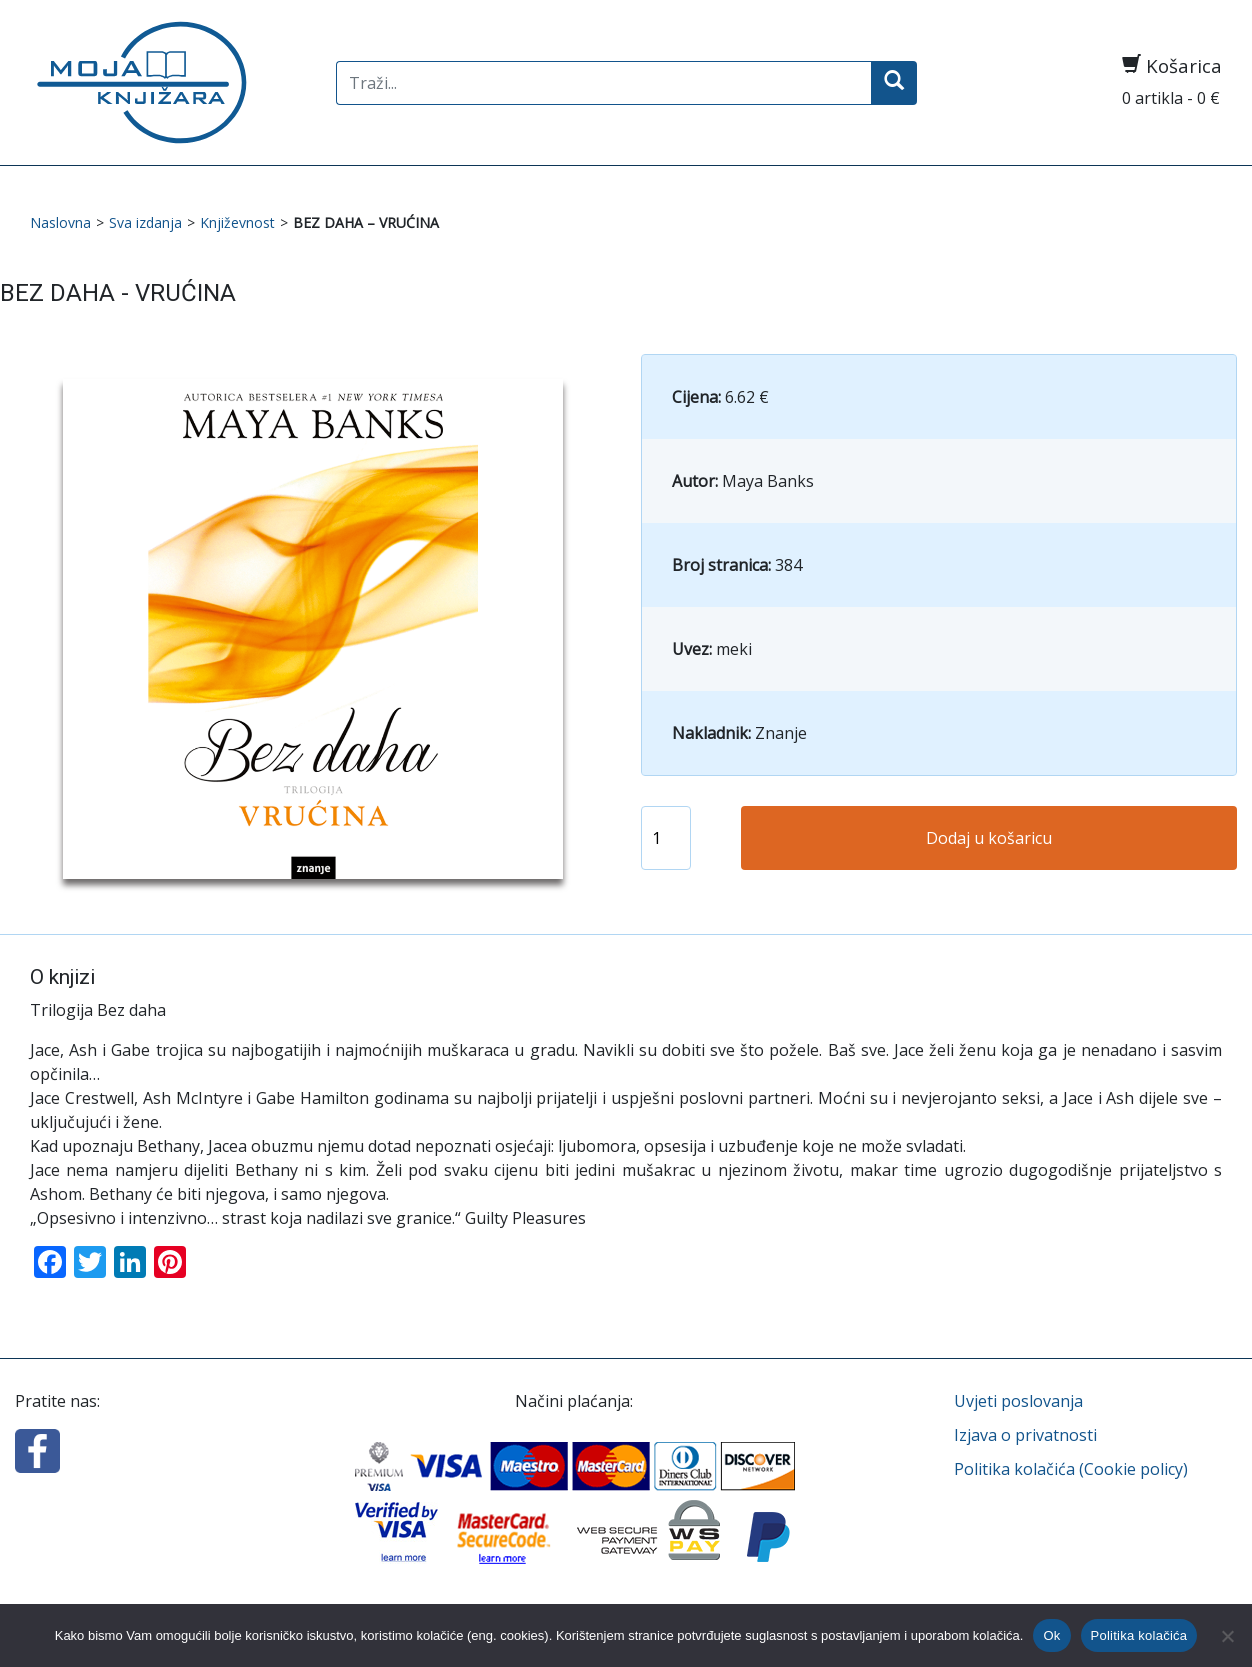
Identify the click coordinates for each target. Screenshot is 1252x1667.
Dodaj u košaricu (989, 838)
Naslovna (60, 222)
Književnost (237, 222)
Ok (1051, 1635)
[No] (1227, 1636)
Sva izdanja (145, 222)
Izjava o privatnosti (1025, 1435)
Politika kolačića (1139, 1635)
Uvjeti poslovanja (1018, 1401)
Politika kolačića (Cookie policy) (1071, 1469)
